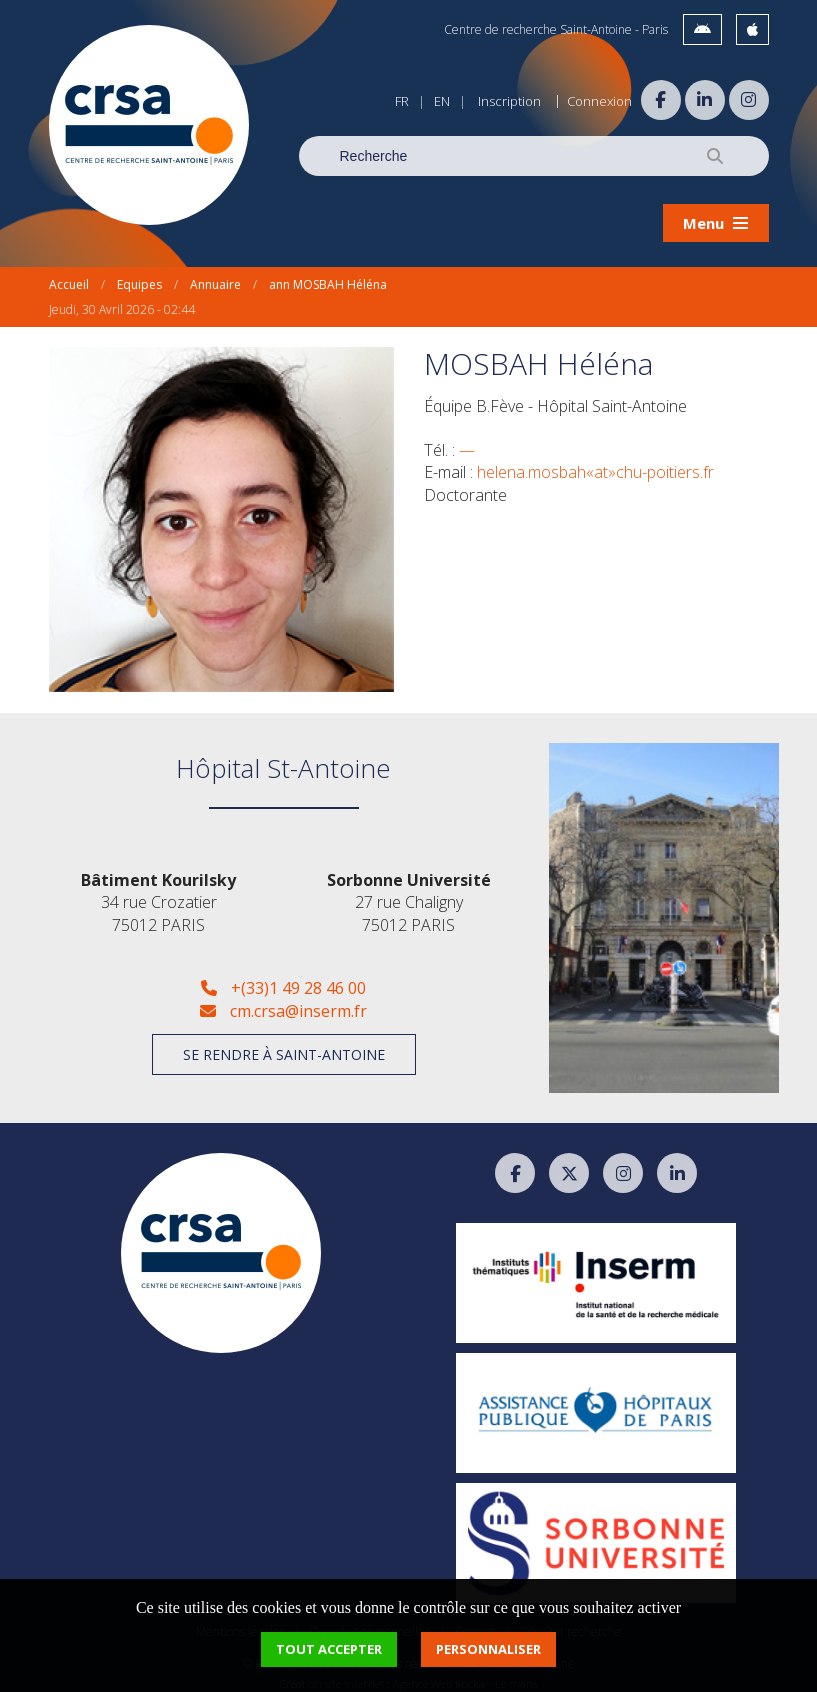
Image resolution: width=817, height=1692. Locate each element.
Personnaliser (488, 1649)
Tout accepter (329, 1649)
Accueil (69, 274)
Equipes (139, 274)
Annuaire (215, 274)
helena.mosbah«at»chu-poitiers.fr (595, 463)
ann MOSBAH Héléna (328, 274)
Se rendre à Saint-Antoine (284, 1044)
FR (402, 101)
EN (442, 101)
